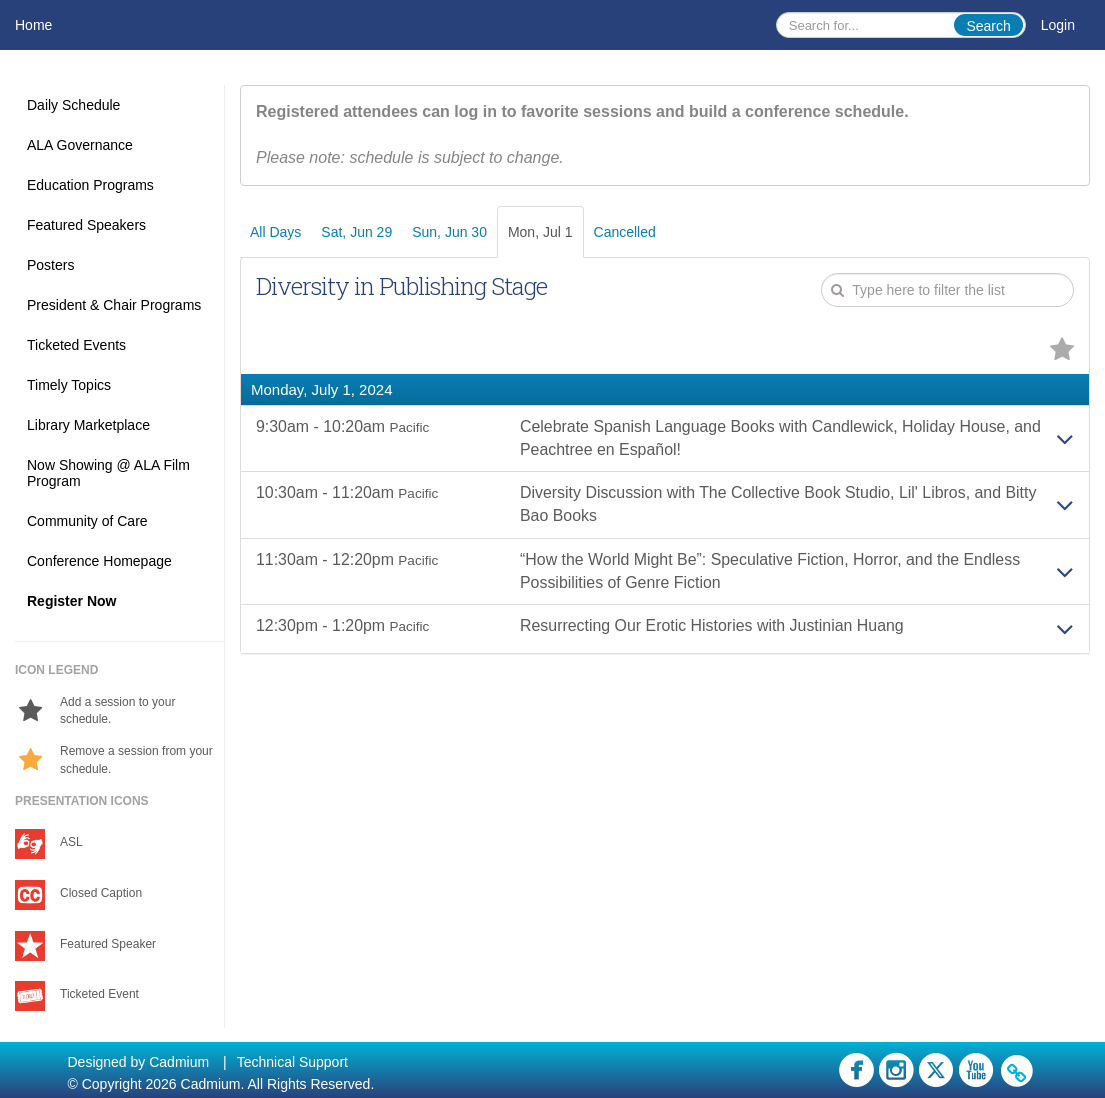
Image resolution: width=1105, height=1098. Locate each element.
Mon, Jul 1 (540, 232)
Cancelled (625, 232)
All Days (275, 232)
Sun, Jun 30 (449, 232)
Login (1058, 25)
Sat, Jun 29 (356, 232)
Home (33, 25)
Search (988, 26)
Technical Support (292, 1062)
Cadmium (179, 1062)
